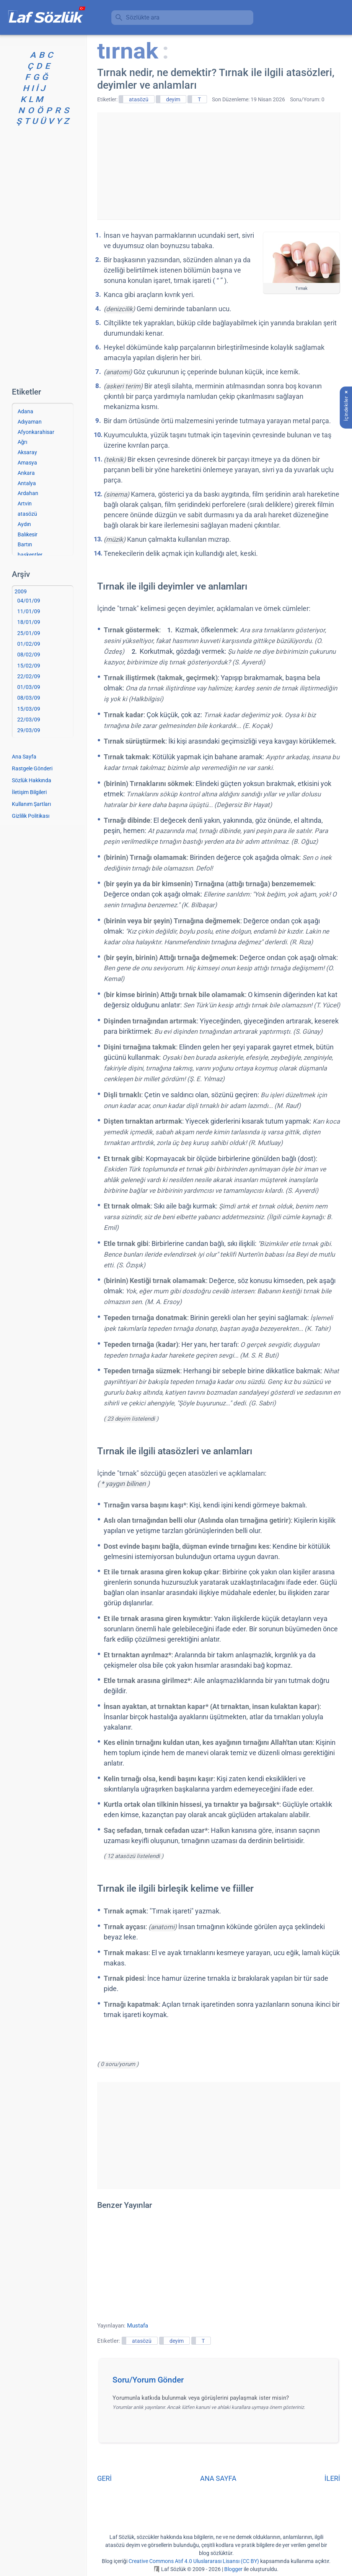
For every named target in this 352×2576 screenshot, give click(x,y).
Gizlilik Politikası (30, 816)
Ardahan (28, 493)
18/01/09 (28, 622)
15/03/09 (28, 709)
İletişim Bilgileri (29, 792)
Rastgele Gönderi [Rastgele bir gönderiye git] (32, 768)
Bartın (25, 544)
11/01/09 (28, 611)
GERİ (104, 2478)
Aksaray (27, 452)
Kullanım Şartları (31, 804)
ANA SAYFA (218, 2478)
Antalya (27, 483)
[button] (221, 2382)
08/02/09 (28, 654)
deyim (173, 99)
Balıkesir (27, 534)
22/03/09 (28, 719)
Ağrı (22, 442)
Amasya (27, 463)
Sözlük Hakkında (31, 780)
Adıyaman (30, 422)
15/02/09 (28, 666)
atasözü (138, 99)
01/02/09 (28, 644)
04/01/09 (28, 601)
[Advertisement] (218, 165)
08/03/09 (28, 698)
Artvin (25, 503)
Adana (25, 411)
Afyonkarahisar (36, 432)
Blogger (233, 2569)
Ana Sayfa (24, 757)
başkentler (30, 555)
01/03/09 (28, 687)
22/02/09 (28, 676)
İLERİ (332, 2478)
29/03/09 (28, 730)
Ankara (26, 473)
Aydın (24, 524)
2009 (21, 591)
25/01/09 (28, 633)
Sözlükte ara (143, 17)
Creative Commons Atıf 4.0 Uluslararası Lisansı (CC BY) (194, 2561)
